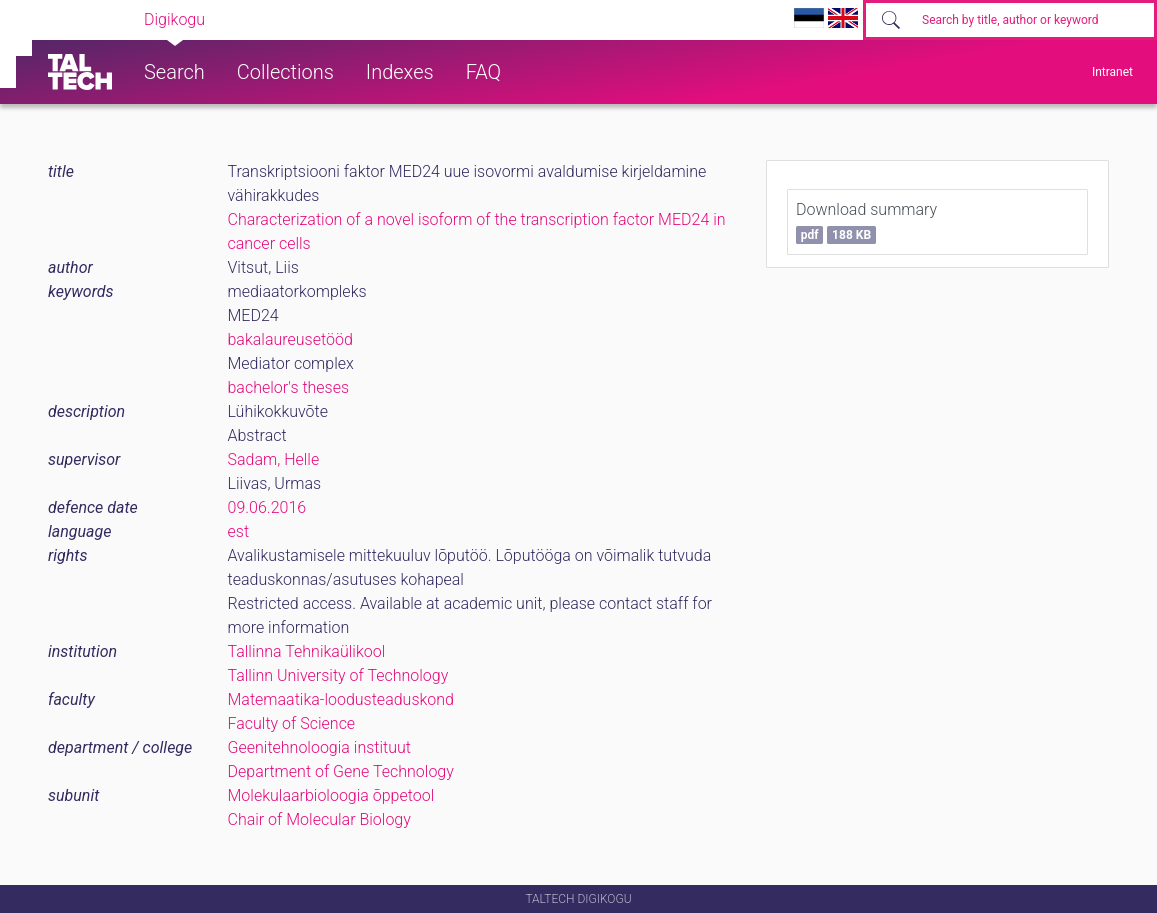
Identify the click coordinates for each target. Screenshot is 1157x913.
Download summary (866, 222)
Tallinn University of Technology (338, 675)
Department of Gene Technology (341, 771)
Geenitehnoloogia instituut (319, 747)
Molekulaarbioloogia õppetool (331, 795)
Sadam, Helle (274, 459)
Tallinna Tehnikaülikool (307, 651)
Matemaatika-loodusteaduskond (341, 699)
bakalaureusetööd (290, 339)
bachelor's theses (289, 387)
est (239, 531)
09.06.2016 (267, 507)
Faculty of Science (292, 723)
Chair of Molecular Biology (319, 819)
